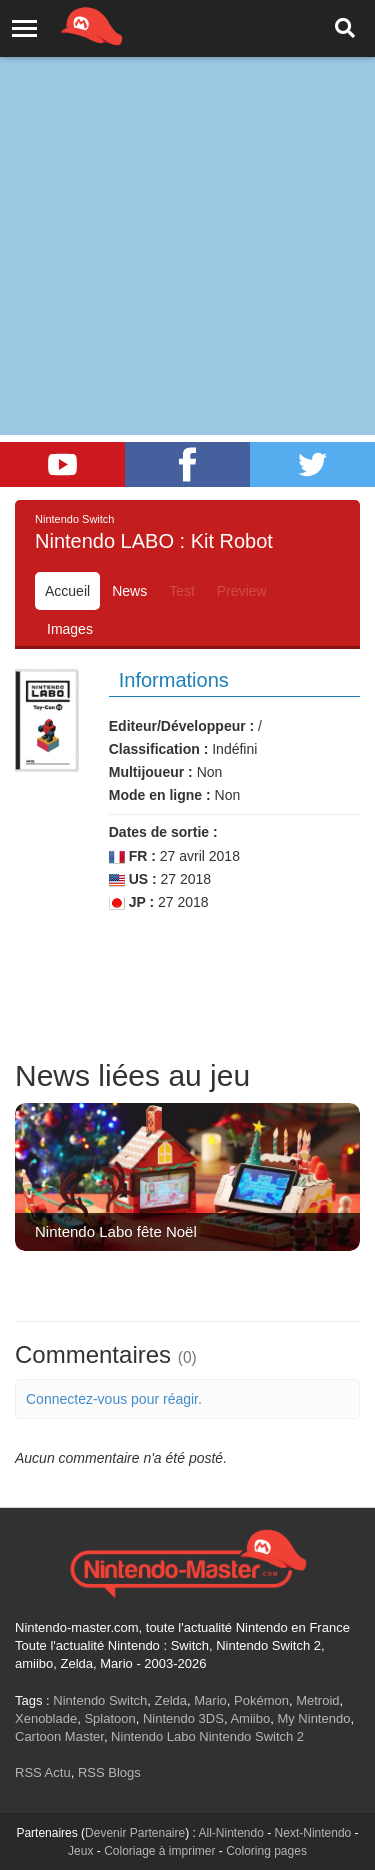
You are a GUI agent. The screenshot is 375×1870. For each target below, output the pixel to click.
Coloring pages (266, 1851)
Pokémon (261, 1700)
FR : (132, 856)
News (129, 591)
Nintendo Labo (153, 1736)
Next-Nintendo (313, 1833)
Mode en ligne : (160, 795)
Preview (242, 591)
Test (182, 591)
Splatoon (109, 1718)
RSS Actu (43, 1772)
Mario (210, 1700)
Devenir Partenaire (135, 1833)
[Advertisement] (187, 197)
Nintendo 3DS (183, 1718)
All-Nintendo (231, 1833)
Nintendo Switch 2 (251, 1736)
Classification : (159, 749)
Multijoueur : (151, 772)
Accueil (67, 591)
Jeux (80, 1851)
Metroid (317, 1700)
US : (133, 879)
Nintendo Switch (100, 1700)
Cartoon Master (59, 1736)
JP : (131, 902)
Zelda (170, 1700)
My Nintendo (313, 1718)
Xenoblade (46, 1718)
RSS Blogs (109, 1772)
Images (70, 629)
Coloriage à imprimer (159, 1851)
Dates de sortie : (163, 832)
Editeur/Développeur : (181, 726)
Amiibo (250, 1718)
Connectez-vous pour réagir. (114, 1399)
